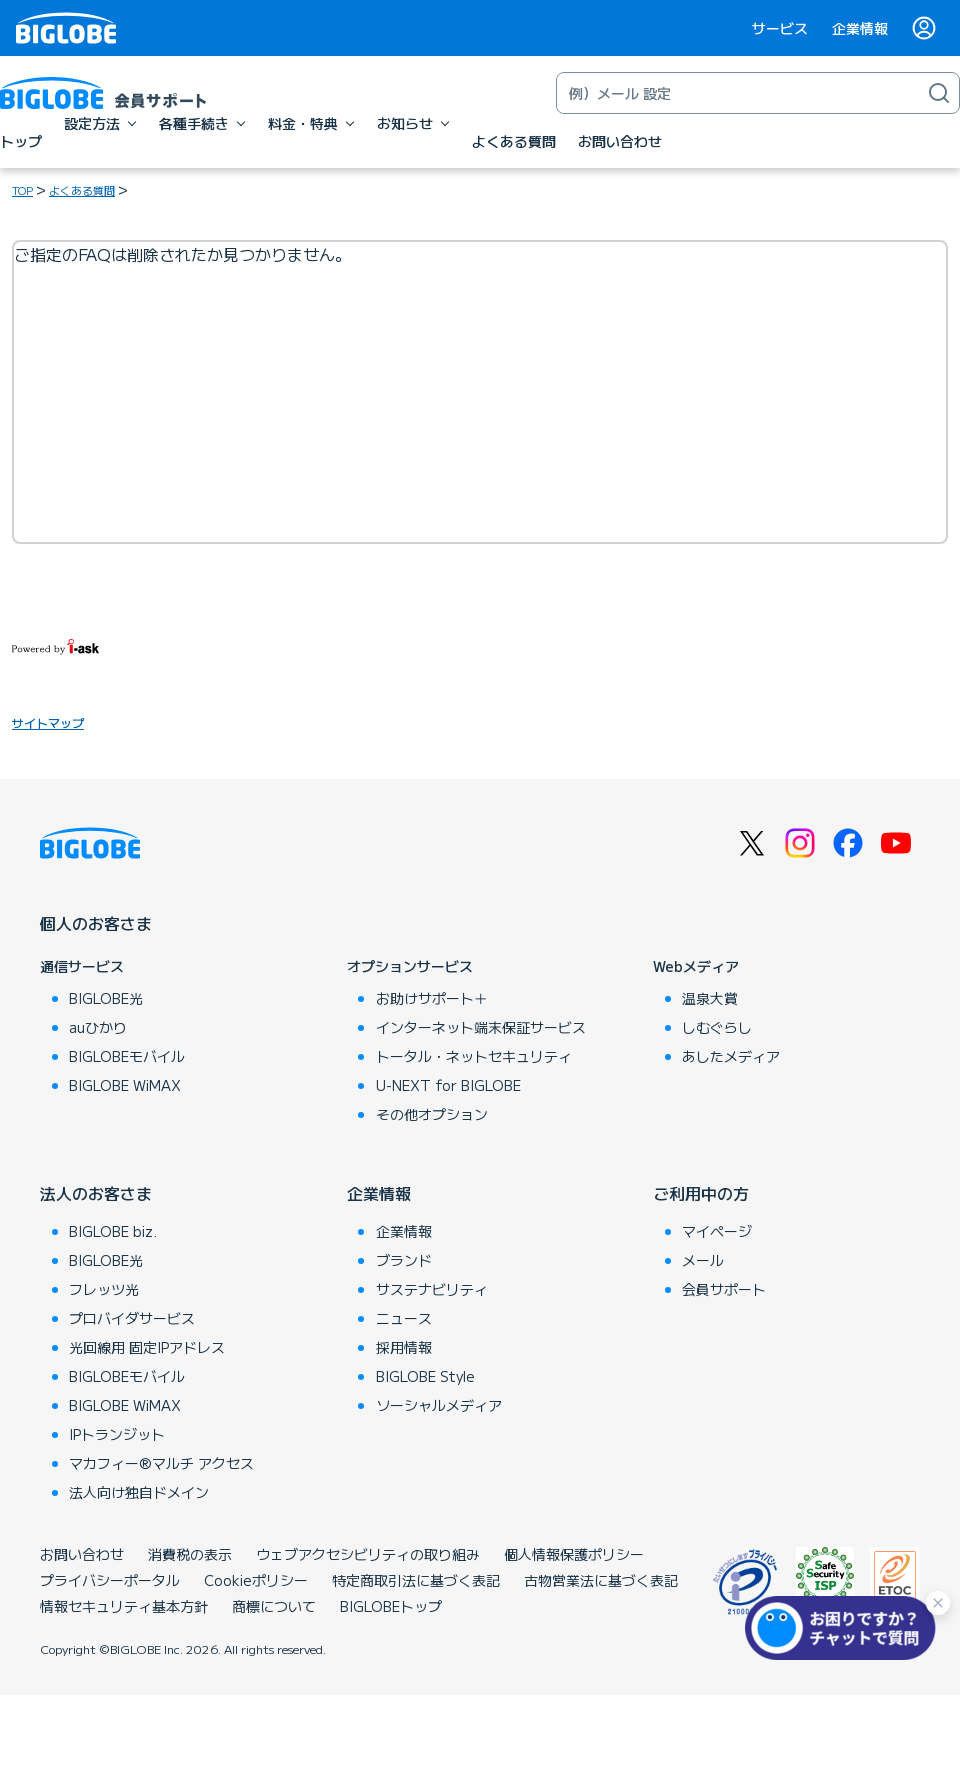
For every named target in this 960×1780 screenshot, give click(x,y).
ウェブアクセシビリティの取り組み (368, 1554)
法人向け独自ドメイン (139, 1492)
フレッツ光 (104, 1289)
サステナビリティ (432, 1289)
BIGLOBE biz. (113, 1231)
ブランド (404, 1260)
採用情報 (404, 1347)
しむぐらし (717, 1027)
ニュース (404, 1318)
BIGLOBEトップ (391, 1606)
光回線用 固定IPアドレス (147, 1347)
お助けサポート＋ (432, 998)
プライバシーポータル (110, 1580)
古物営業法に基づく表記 (601, 1580)
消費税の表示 (190, 1554)
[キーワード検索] (738, 93)
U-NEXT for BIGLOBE (448, 1085)
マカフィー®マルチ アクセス (161, 1463)
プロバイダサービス (132, 1318)
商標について (274, 1606)
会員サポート (724, 1289)
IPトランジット (117, 1434)
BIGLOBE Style (425, 1376)
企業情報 (860, 28)
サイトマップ (48, 722)
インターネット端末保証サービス (481, 1027)
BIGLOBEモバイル (127, 1056)
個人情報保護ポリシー (574, 1554)
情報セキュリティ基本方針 (124, 1606)
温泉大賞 (710, 998)
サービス (780, 28)
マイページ (717, 1231)
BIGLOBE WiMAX (125, 1085)
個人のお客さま (96, 923)
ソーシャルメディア (439, 1405)
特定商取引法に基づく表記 (416, 1580)
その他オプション (432, 1114)
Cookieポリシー (256, 1580)
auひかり (98, 1027)
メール (703, 1260)
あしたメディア (731, 1056)
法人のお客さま (96, 1193)
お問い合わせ (82, 1554)
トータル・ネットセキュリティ (474, 1056)
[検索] (939, 93)
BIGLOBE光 (106, 998)
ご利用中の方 (701, 1193)
